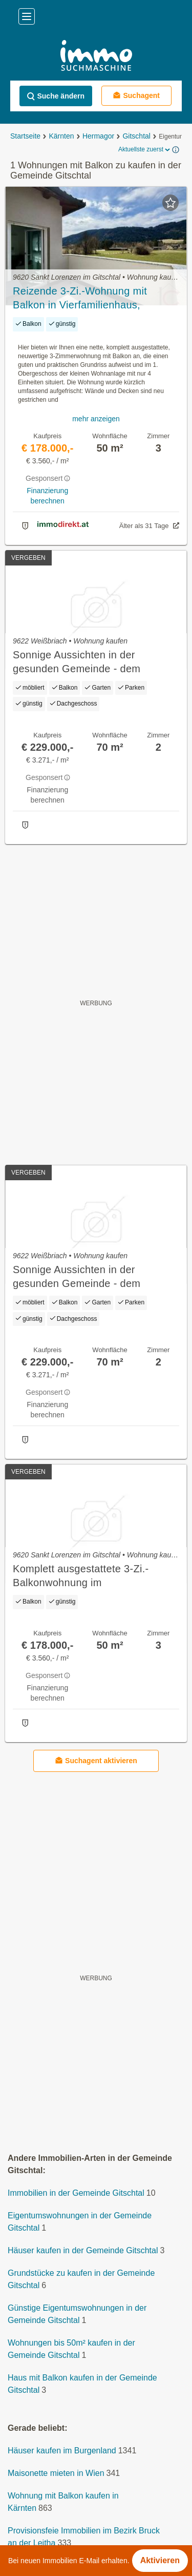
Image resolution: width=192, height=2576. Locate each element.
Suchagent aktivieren (96, 1760)
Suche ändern (55, 96)
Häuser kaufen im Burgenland (62, 2450)
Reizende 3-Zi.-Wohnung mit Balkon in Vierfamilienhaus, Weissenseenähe (80, 298)
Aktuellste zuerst (145, 150)
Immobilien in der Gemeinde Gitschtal (76, 2193)
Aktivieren (160, 2560)
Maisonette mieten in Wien (56, 2473)
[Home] (96, 56)
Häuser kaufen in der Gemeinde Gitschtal (83, 2250)
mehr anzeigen (96, 419)
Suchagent (136, 95)
